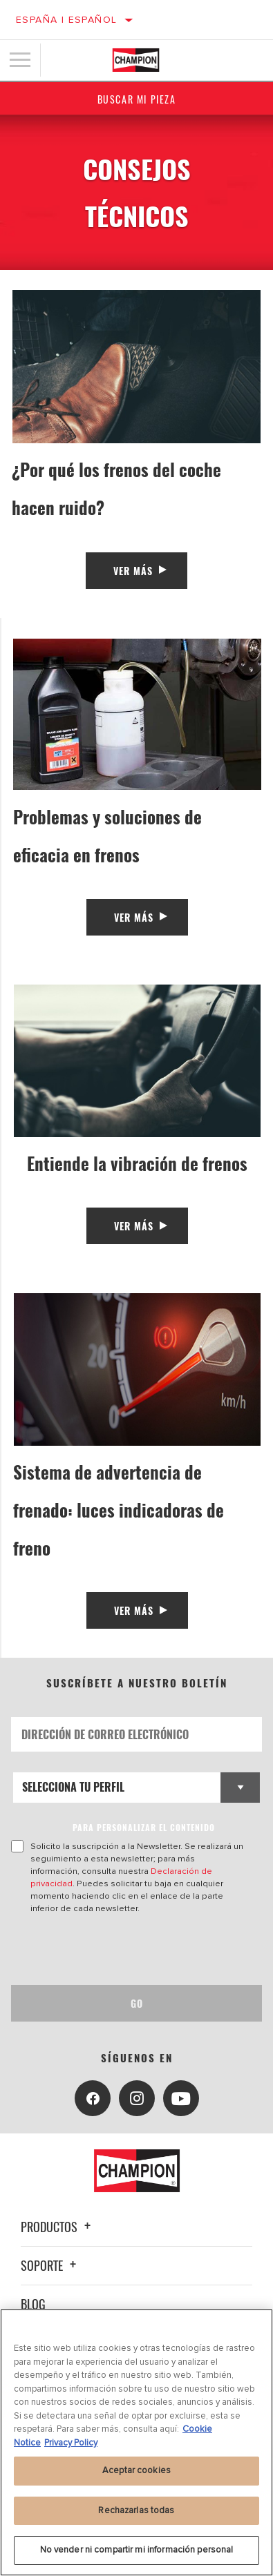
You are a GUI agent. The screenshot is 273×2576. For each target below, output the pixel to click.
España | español (66, 20)
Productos (58, 2227)
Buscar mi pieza (136, 99)
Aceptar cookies (136, 2470)
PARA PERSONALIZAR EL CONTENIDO (144, 1827)
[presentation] (126, 1950)
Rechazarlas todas (136, 2510)
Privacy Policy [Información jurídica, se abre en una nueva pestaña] (70, 2442)
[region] (136, 2442)
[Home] (136, 60)
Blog (33, 2304)
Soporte (50, 2265)
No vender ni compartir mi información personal (137, 2549)
